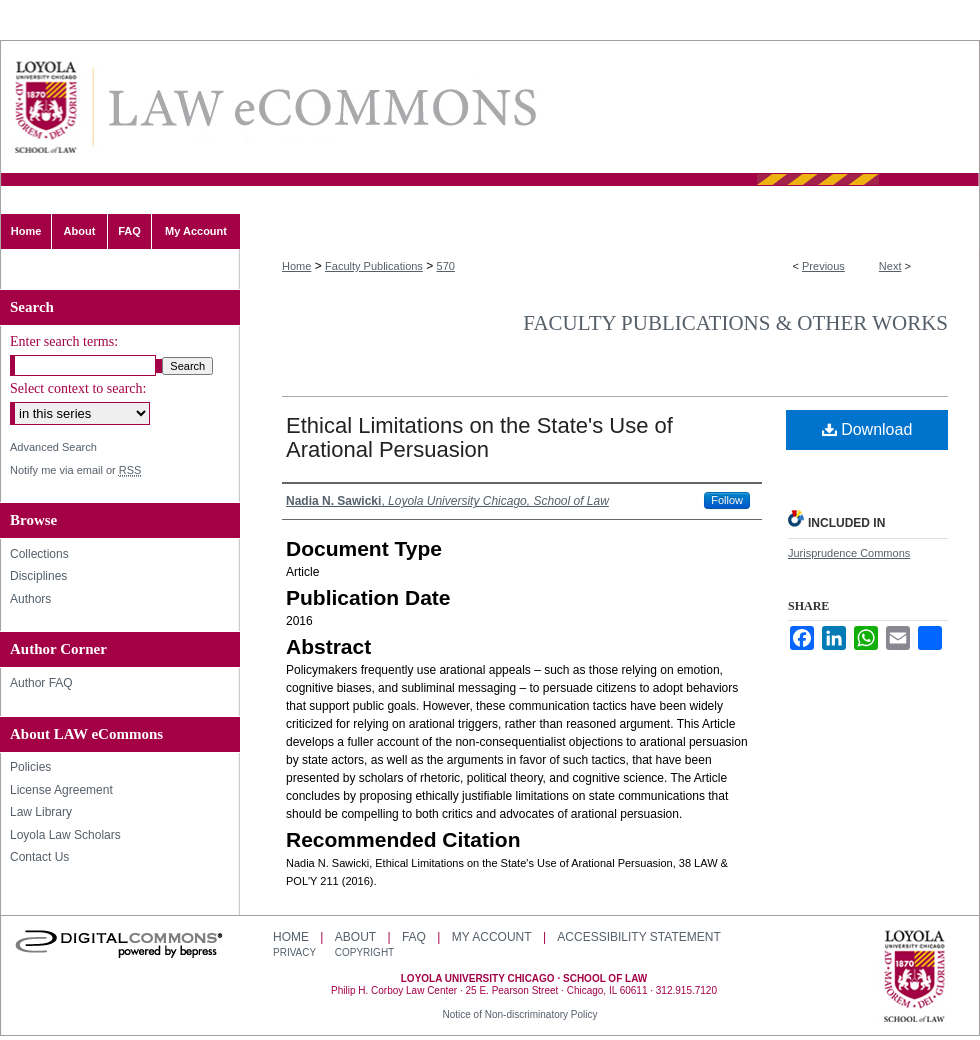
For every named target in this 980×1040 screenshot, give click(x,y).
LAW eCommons (321, 107)
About (355, 937)
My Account (492, 937)
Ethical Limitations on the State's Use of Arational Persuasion (479, 437)
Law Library (41, 812)
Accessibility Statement (638, 937)
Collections (39, 554)
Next (890, 266)
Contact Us (39, 857)
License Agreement (61, 790)
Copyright (364, 952)
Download (867, 429)
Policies (30, 767)
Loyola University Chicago (914, 978)
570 (446, 266)
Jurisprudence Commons (849, 553)
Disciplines (38, 576)
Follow (727, 500)
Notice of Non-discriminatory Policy (519, 1014)
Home (296, 266)
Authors (30, 599)
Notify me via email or (75, 470)
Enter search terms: (64, 341)
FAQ (414, 937)
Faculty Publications (374, 266)
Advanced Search (53, 447)
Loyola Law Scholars (65, 835)
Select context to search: (78, 388)
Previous (823, 266)
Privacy (296, 952)
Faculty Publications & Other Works (735, 323)
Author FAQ (41, 683)
